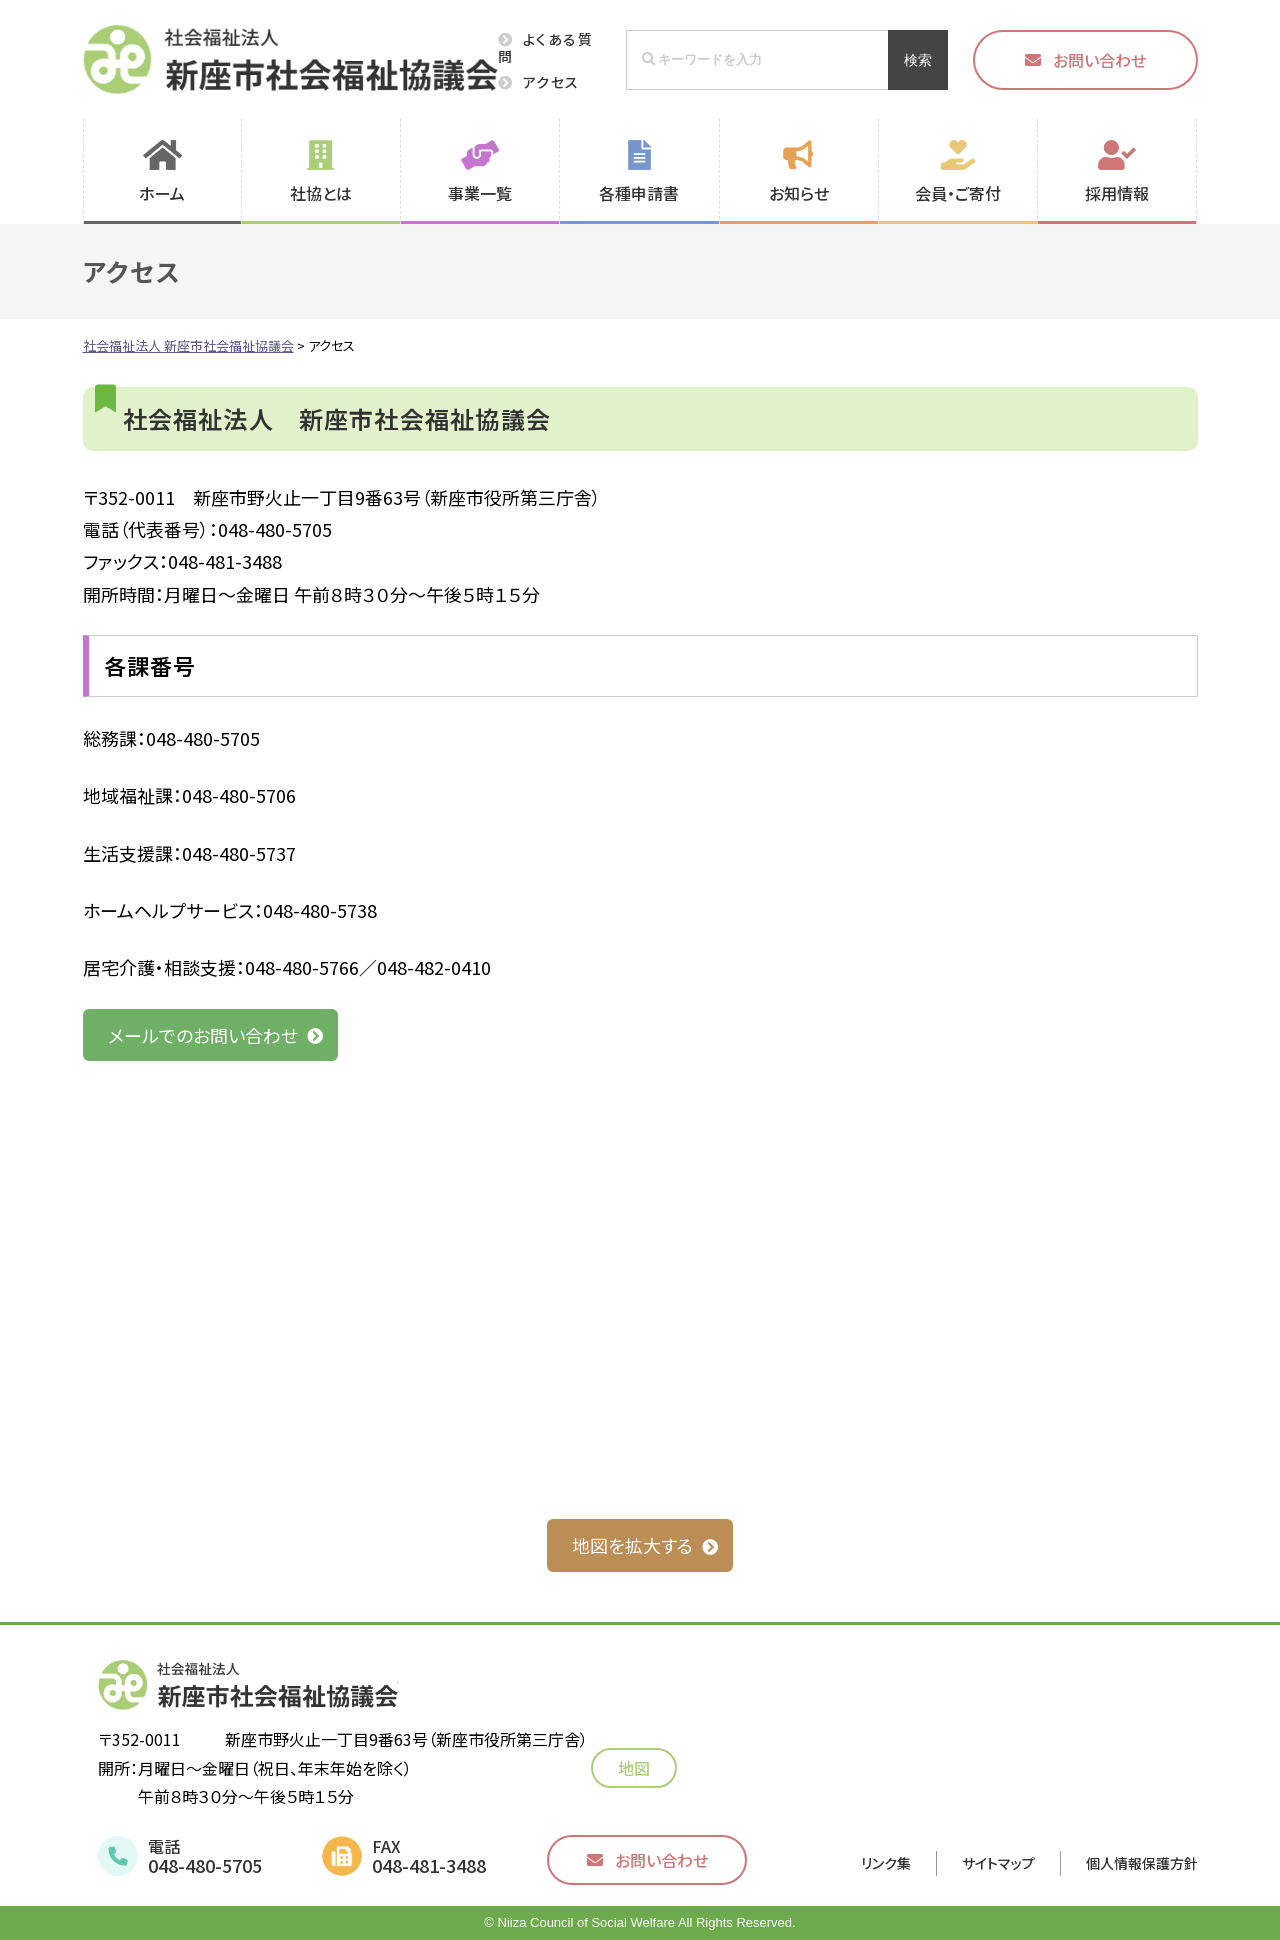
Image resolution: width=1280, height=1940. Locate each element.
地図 (641, 1768)
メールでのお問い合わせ (203, 1035)
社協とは (321, 193)
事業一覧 (480, 193)
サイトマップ (998, 1863)
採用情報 (1117, 193)
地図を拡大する (632, 1545)
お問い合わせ (1099, 60)
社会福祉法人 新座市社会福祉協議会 (290, 59)
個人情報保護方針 (1142, 1863)
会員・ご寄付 (958, 193)
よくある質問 (545, 47)
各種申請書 (639, 193)
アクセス (551, 82)
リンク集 (886, 1863)
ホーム (162, 193)
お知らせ (799, 193)
